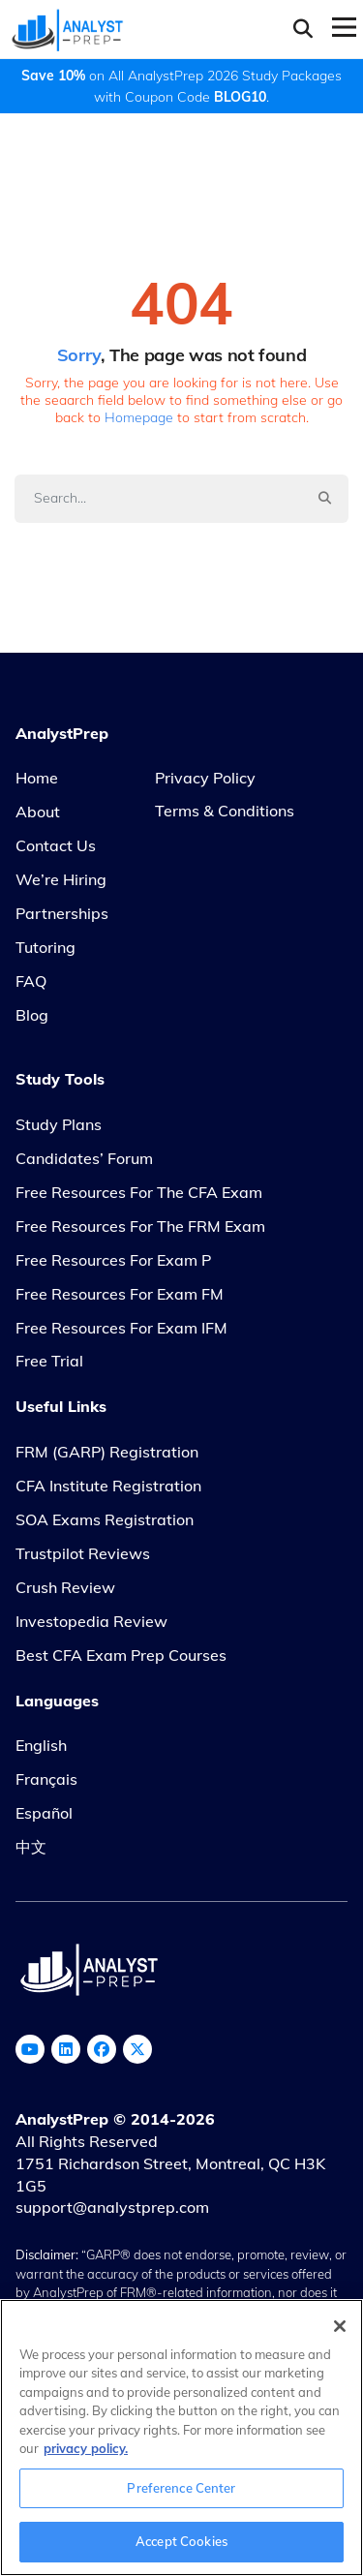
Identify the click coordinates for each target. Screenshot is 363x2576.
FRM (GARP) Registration (106, 1451)
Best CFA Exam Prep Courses (121, 1655)
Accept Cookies (181, 2541)
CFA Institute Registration (108, 1485)
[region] (181, 2437)
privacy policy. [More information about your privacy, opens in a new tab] (86, 2448)
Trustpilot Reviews (82, 1553)
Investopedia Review (91, 1621)
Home (36, 777)
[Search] (158, 498)
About (37, 811)
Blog (31, 1015)
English (41, 1745)
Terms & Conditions (224, 810)
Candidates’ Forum (84, 1158)
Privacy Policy (205, 777)
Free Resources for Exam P (113, 1260)
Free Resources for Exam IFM (121, 1327)
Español (44, 1813)
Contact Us (55, 845)
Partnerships (61, 913)
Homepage (139, 417)
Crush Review (65, 1587)
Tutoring (45, 947)
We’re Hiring (60, 879)
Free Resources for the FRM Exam (140, 1226)
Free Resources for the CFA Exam (138, 1192)
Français (46, 1779)
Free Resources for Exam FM (119, 1293)
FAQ (30, 981)
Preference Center (181, 2488)
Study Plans (58, 1124)
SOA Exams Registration (104, 1519)
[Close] (339, 2326)
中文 (30, 1846)
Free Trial (49, 1360)
